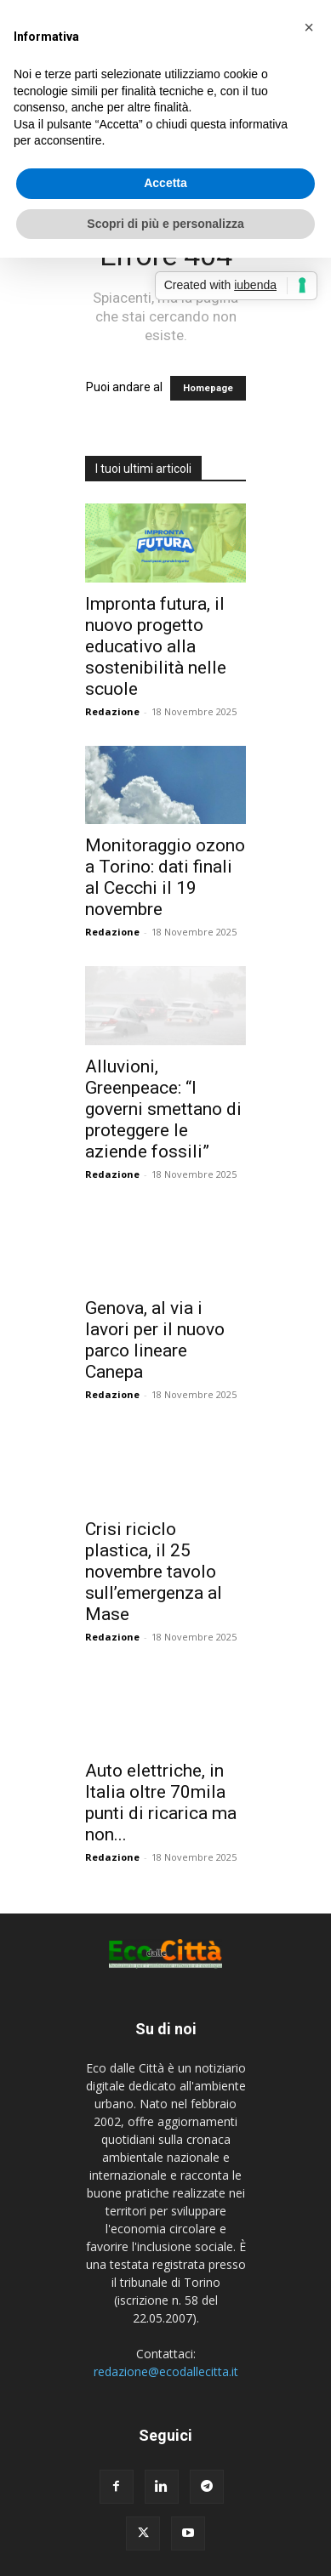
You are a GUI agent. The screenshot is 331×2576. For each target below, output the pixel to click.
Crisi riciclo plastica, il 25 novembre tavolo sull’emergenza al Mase (153, 1571)
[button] (308, 27)
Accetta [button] (165, 183)
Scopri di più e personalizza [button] (165, 223)
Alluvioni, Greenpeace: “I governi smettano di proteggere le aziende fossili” (163, 1109)
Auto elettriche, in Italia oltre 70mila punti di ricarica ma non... (161, 1802)
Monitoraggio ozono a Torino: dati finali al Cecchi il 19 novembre (165, 877)
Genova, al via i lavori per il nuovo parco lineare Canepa (155, 1340)
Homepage (208, 388)
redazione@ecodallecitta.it (166, 2371)
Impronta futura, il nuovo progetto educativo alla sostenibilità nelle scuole (155, 646)
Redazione (112, 711)
